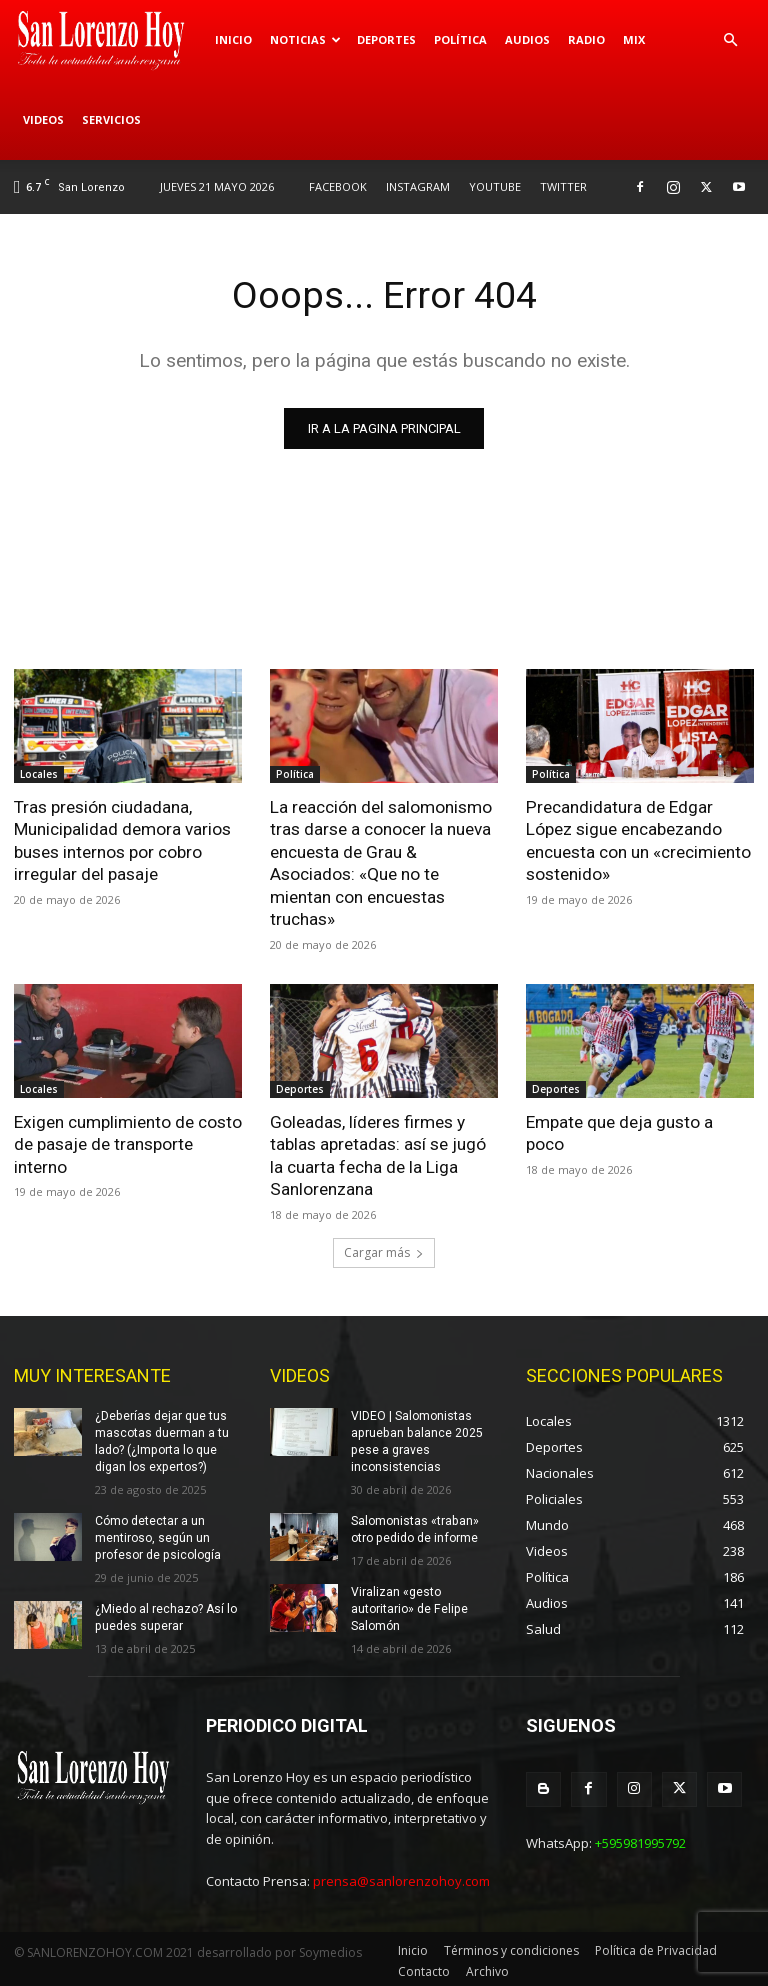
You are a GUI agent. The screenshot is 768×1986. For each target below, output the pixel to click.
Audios (527, 39)
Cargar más (384, 1248)
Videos (43, 119)
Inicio (233, 39)
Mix (634, 39)
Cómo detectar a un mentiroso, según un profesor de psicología (156, 1534)
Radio (586, 39)
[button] (730, 40)
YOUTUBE (495, 186)
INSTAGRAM (418, 186)
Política (460, 39)
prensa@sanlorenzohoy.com (401, 1878)
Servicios (111, 119)
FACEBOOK (338, 186)
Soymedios (330, 1948)
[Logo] (110, 40)
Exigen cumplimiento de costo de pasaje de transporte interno (127, 1142)
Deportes (386, 39)
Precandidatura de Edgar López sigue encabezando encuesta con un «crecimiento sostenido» (638, 840)
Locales (39, 774)
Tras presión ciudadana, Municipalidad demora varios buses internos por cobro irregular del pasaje (122, 840)
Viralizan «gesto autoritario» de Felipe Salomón (408, 1604)
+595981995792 (640, 1839)
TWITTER (563, 186)
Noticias (305, 39)
